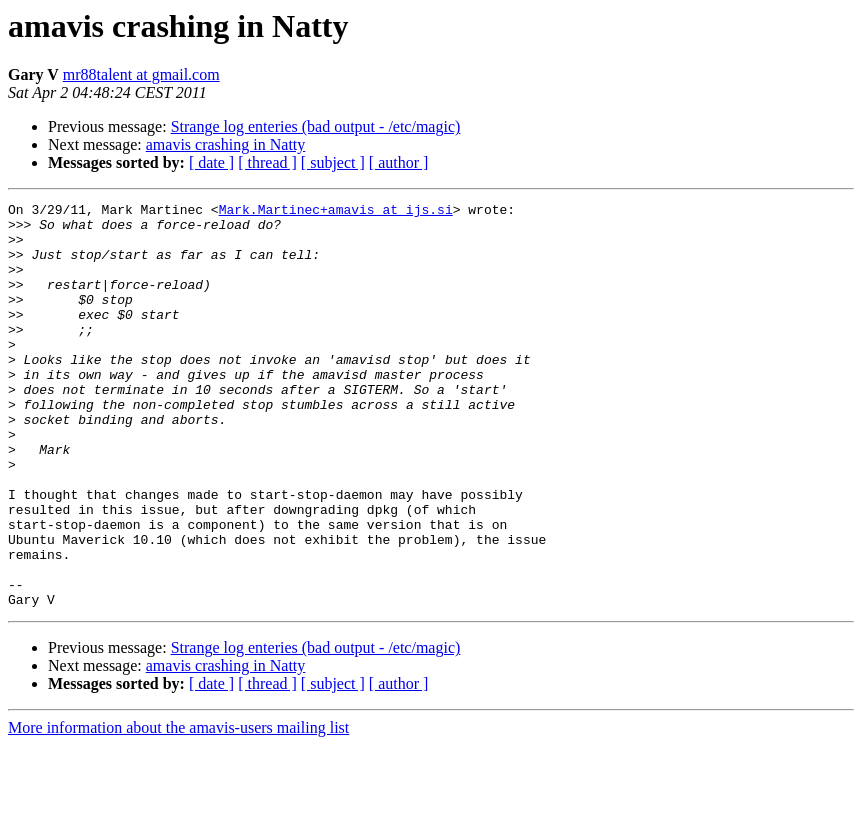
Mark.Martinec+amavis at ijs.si (336, 212)
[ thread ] (267, 162)
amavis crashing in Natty (226, 144)
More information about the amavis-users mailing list (178, 808)
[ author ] (399, 162)
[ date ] (211, 162)
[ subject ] (333, 162)
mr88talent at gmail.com (141, 74)
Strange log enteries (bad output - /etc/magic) (316, 126)
